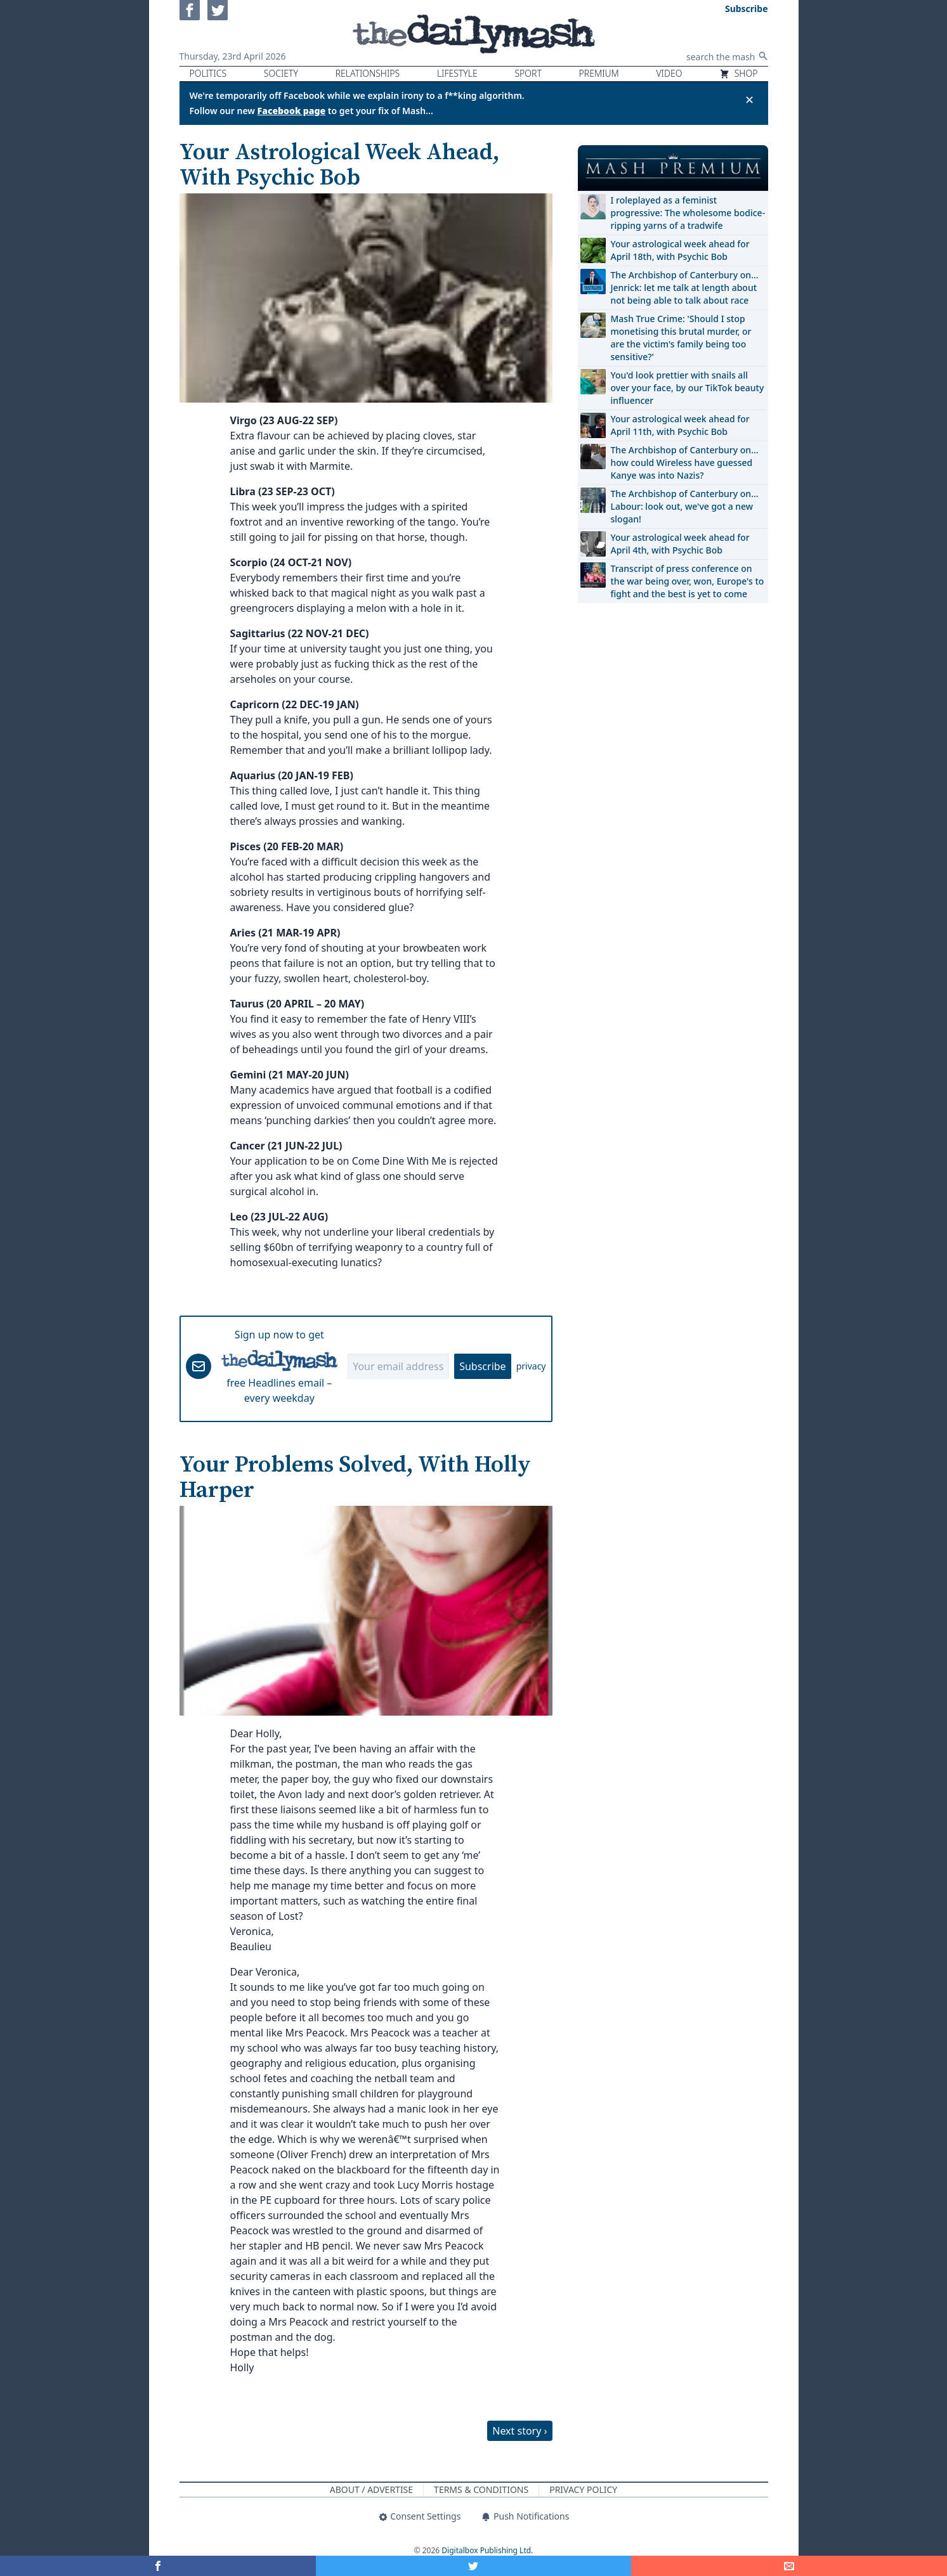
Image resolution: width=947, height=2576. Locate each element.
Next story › (519, 2431)
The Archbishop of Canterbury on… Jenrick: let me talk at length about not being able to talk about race (685, 287)
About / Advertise (371, 2489)
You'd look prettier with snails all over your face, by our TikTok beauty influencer (687, 387)
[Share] (789, 2566)
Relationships (368, 73)
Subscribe (482, 1366)
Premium (599, 73)
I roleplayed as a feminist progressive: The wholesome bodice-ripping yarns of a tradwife (688, 212)
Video (669, 73)
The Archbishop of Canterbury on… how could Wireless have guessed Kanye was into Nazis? (685, 462)
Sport (527, 73)
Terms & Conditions (481, 2489)
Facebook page (292, 111)
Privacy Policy (583, 2489)
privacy (531, 1366)
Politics (208, 73)
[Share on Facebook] (158, 2566)
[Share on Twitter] (474, 2566)
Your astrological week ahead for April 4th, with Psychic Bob (680, 543)
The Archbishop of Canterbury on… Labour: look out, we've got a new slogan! (685, 506)
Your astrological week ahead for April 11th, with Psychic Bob (680, 425)
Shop (738, 73)
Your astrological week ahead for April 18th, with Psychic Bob (680, 250)
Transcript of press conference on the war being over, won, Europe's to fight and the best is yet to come (687, 581)
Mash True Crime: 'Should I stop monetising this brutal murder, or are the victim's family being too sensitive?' (681, 338)
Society (281, 73)
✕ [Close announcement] (749, 99)
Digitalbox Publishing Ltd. (487, 2550)
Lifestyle (457, 73)
